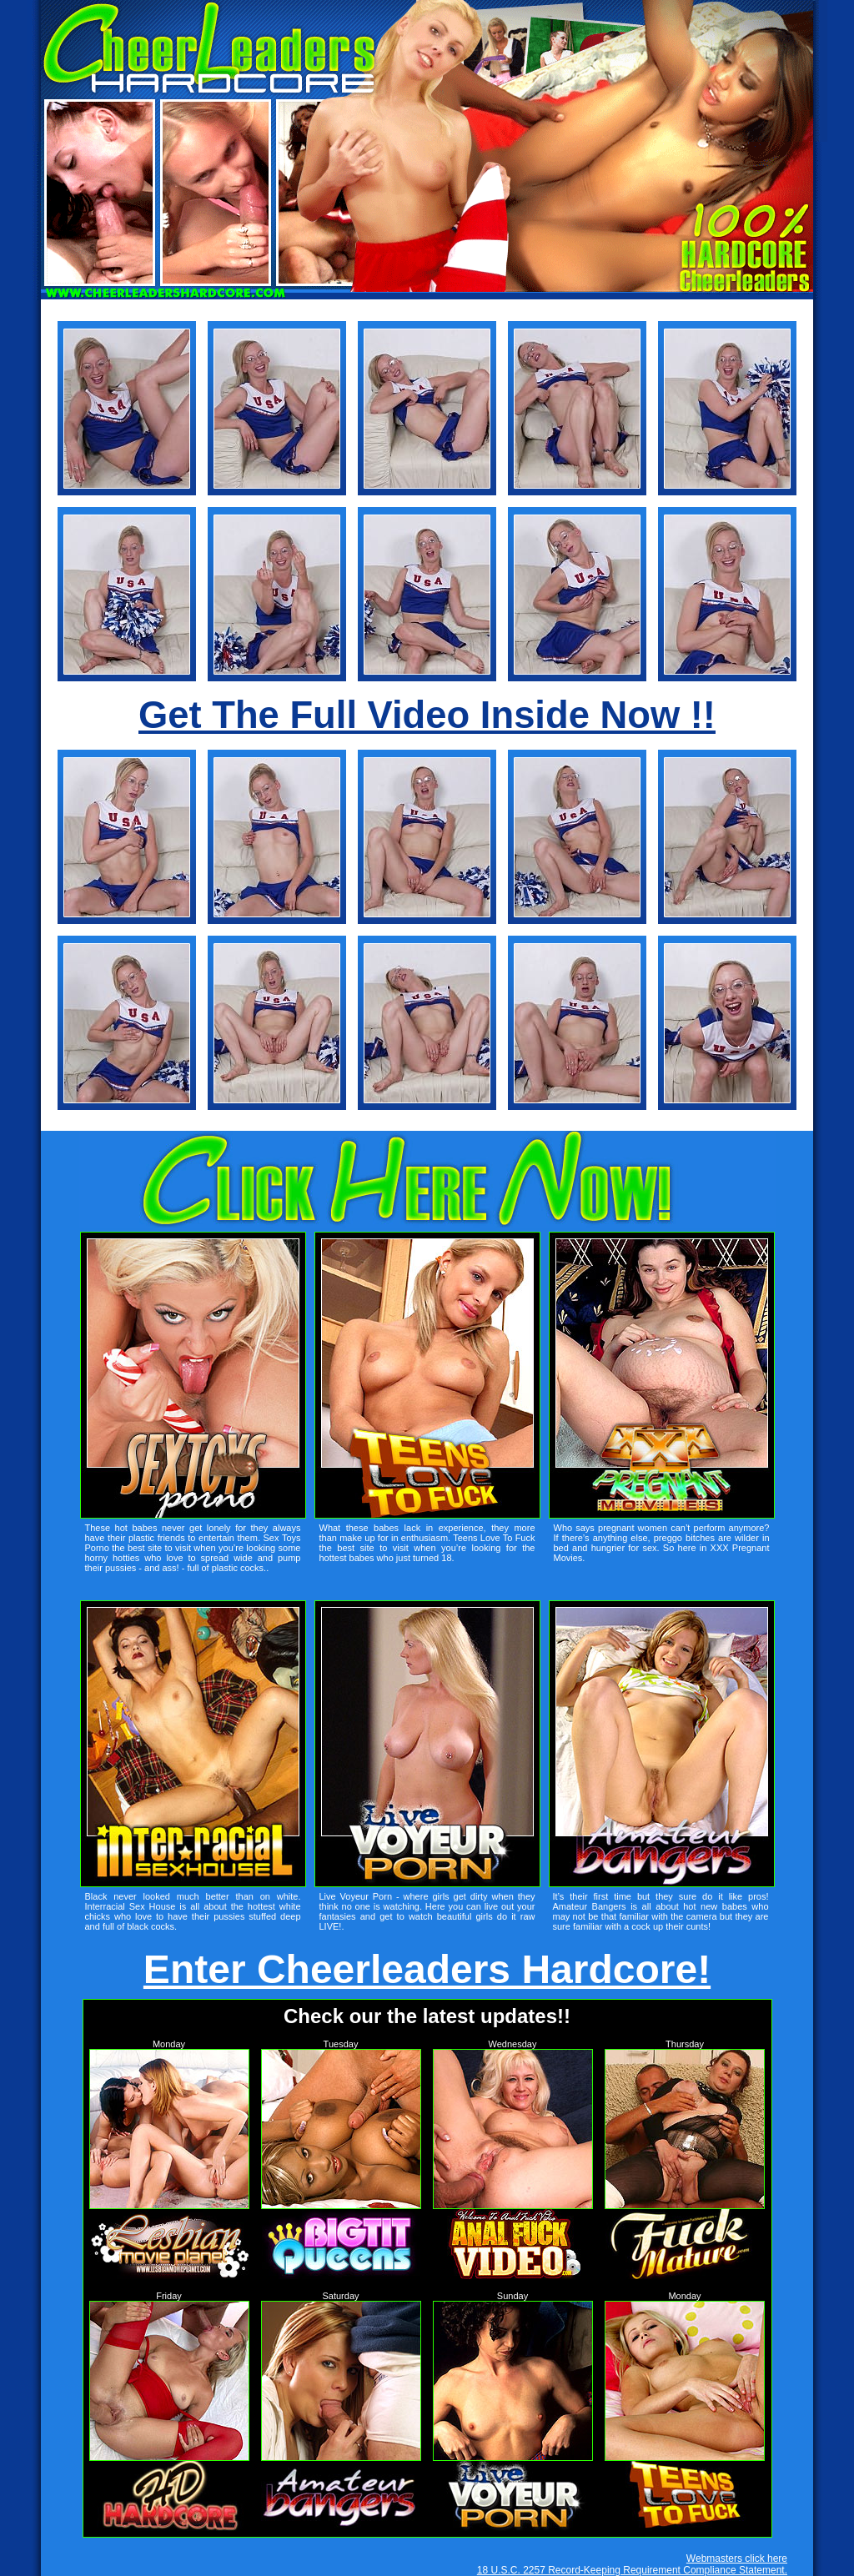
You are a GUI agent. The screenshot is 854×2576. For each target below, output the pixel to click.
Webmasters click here (736, 2558)
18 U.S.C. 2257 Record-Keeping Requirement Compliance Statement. (632, 2570)
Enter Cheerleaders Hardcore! (427, 1969)
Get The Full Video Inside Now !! (427, 715)
